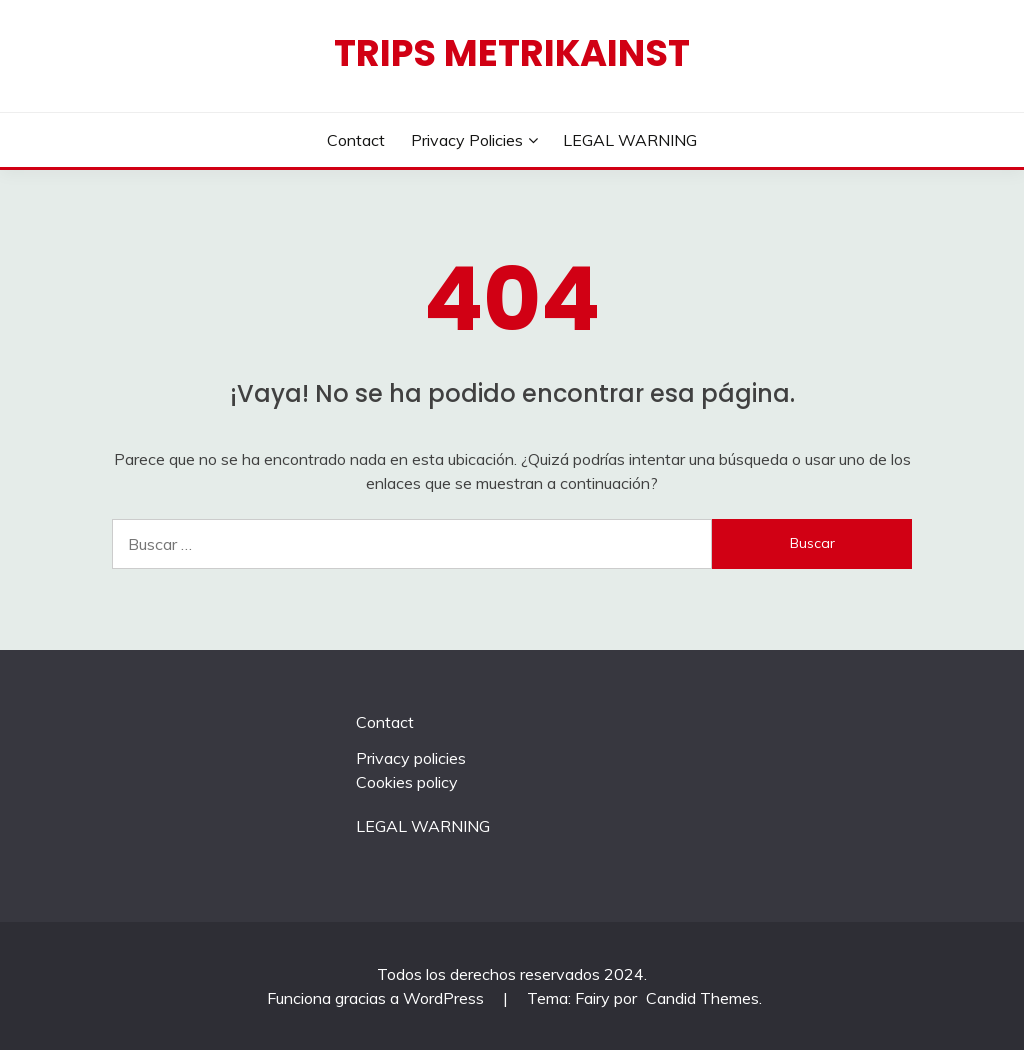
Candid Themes (702, 998)
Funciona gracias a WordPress (377, 998)
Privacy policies (467, 140)
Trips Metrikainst (512, 53)
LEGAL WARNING (630, 140)
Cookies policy (407, 782)
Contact (356, 140)
